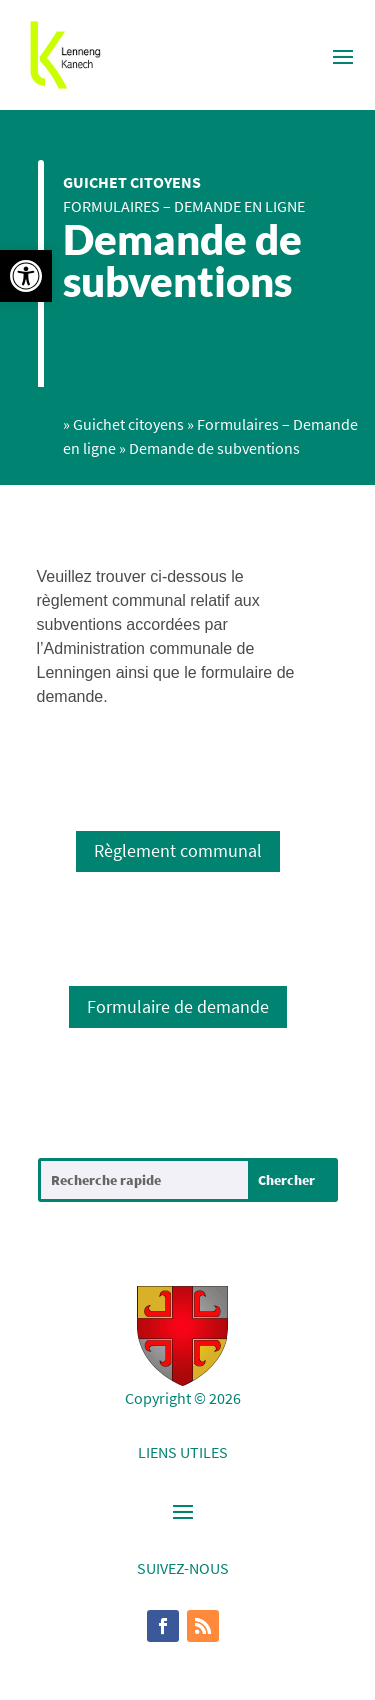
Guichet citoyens (132, 182)
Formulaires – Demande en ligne (184, 206)
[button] (26, 276)
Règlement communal (178, 850)
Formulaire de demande (178, 1006)
